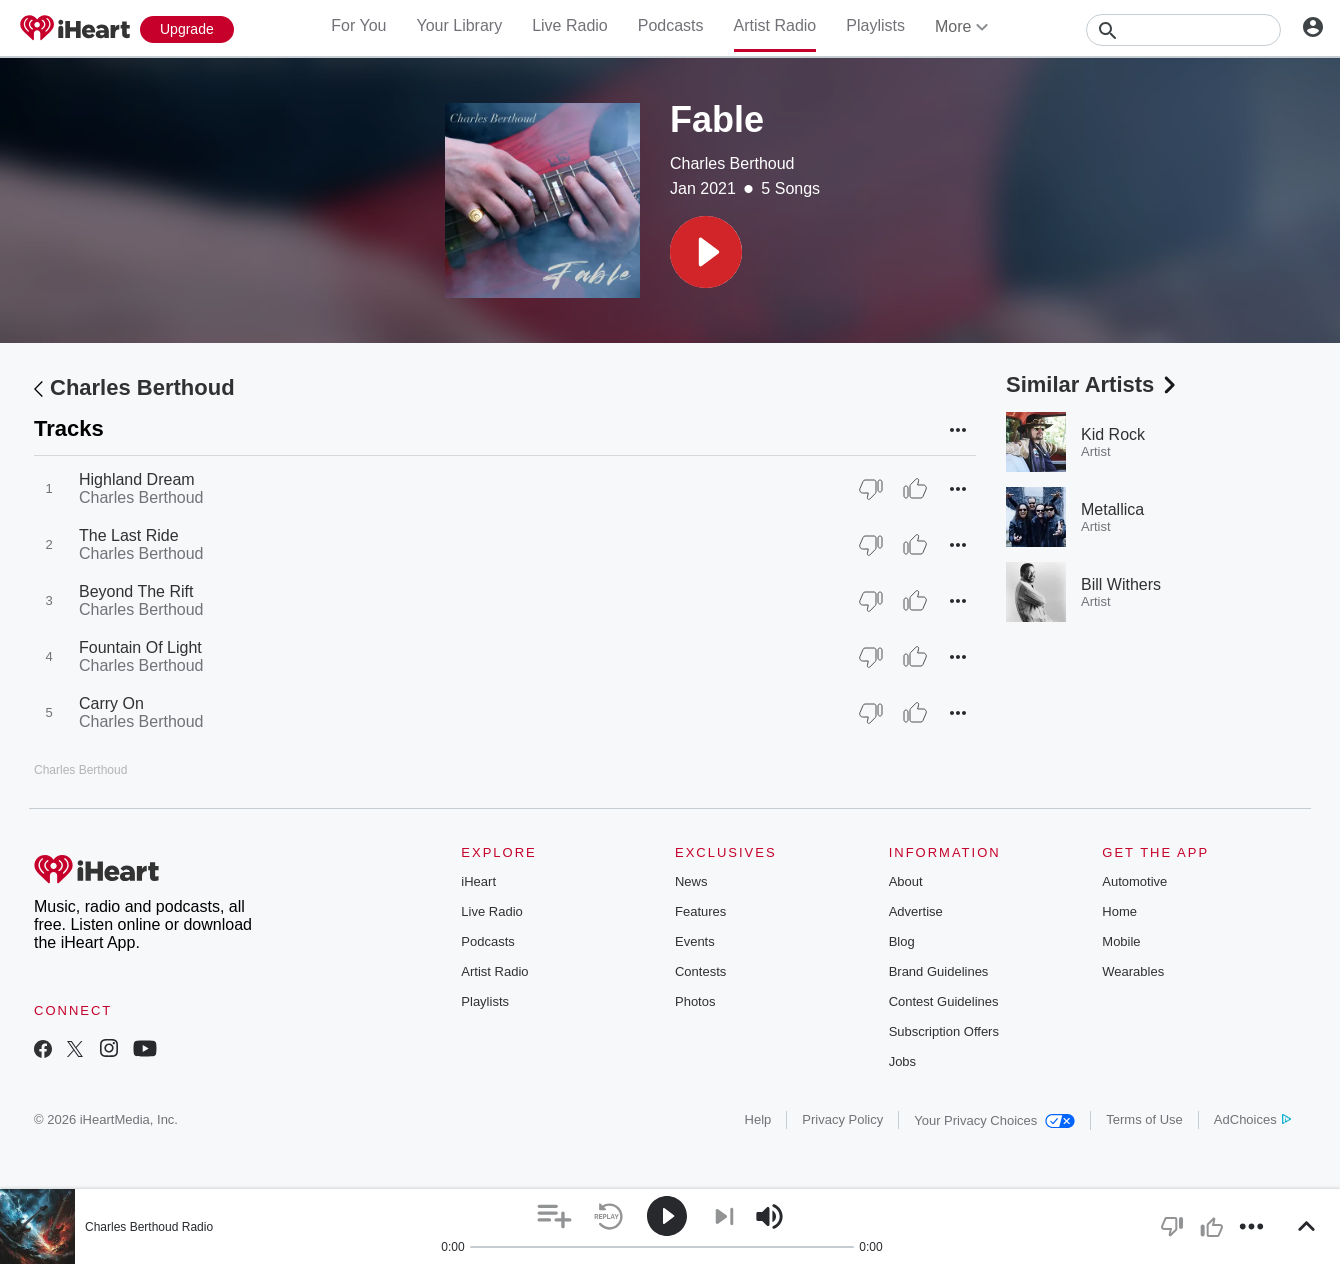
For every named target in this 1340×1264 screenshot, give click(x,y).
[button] (706, 252)
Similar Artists (1093, 384)
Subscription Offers (944, 1031)
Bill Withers (1121, 584)
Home (1119, 911)
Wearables (1133, 971)
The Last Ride (129, 535)
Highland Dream (137, 479)
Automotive (1134, 881)
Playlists (875, 25)
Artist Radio (775, 25)
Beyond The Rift (136, 591)
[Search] (1183, 30)
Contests (700, 971)
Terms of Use (1144, 1119)
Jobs (902, 1061)
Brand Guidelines (939, 971)
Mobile (1121, 941)
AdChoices (1252, 1119)
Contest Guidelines (944, 1001)
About (906, 881)
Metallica (1112, 509)
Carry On (111, 703)
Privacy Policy (842, 1119)
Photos (695, 1001)
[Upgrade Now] (187, 29)
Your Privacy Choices (994, 1120)
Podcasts (671, 25)
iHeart (478, 881)
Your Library (459, 25)
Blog (902, 941)
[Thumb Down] (871, 489)
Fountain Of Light (140, 647)
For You (358, 25)
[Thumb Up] (915, 489)
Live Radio (570, 25)
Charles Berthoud (732, 163)
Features (700, 911)
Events (695, 941)
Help (758, 1119)
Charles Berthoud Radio (149, 1227)
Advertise (916, 911)
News (691, 881)
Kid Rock (1113, 434)
